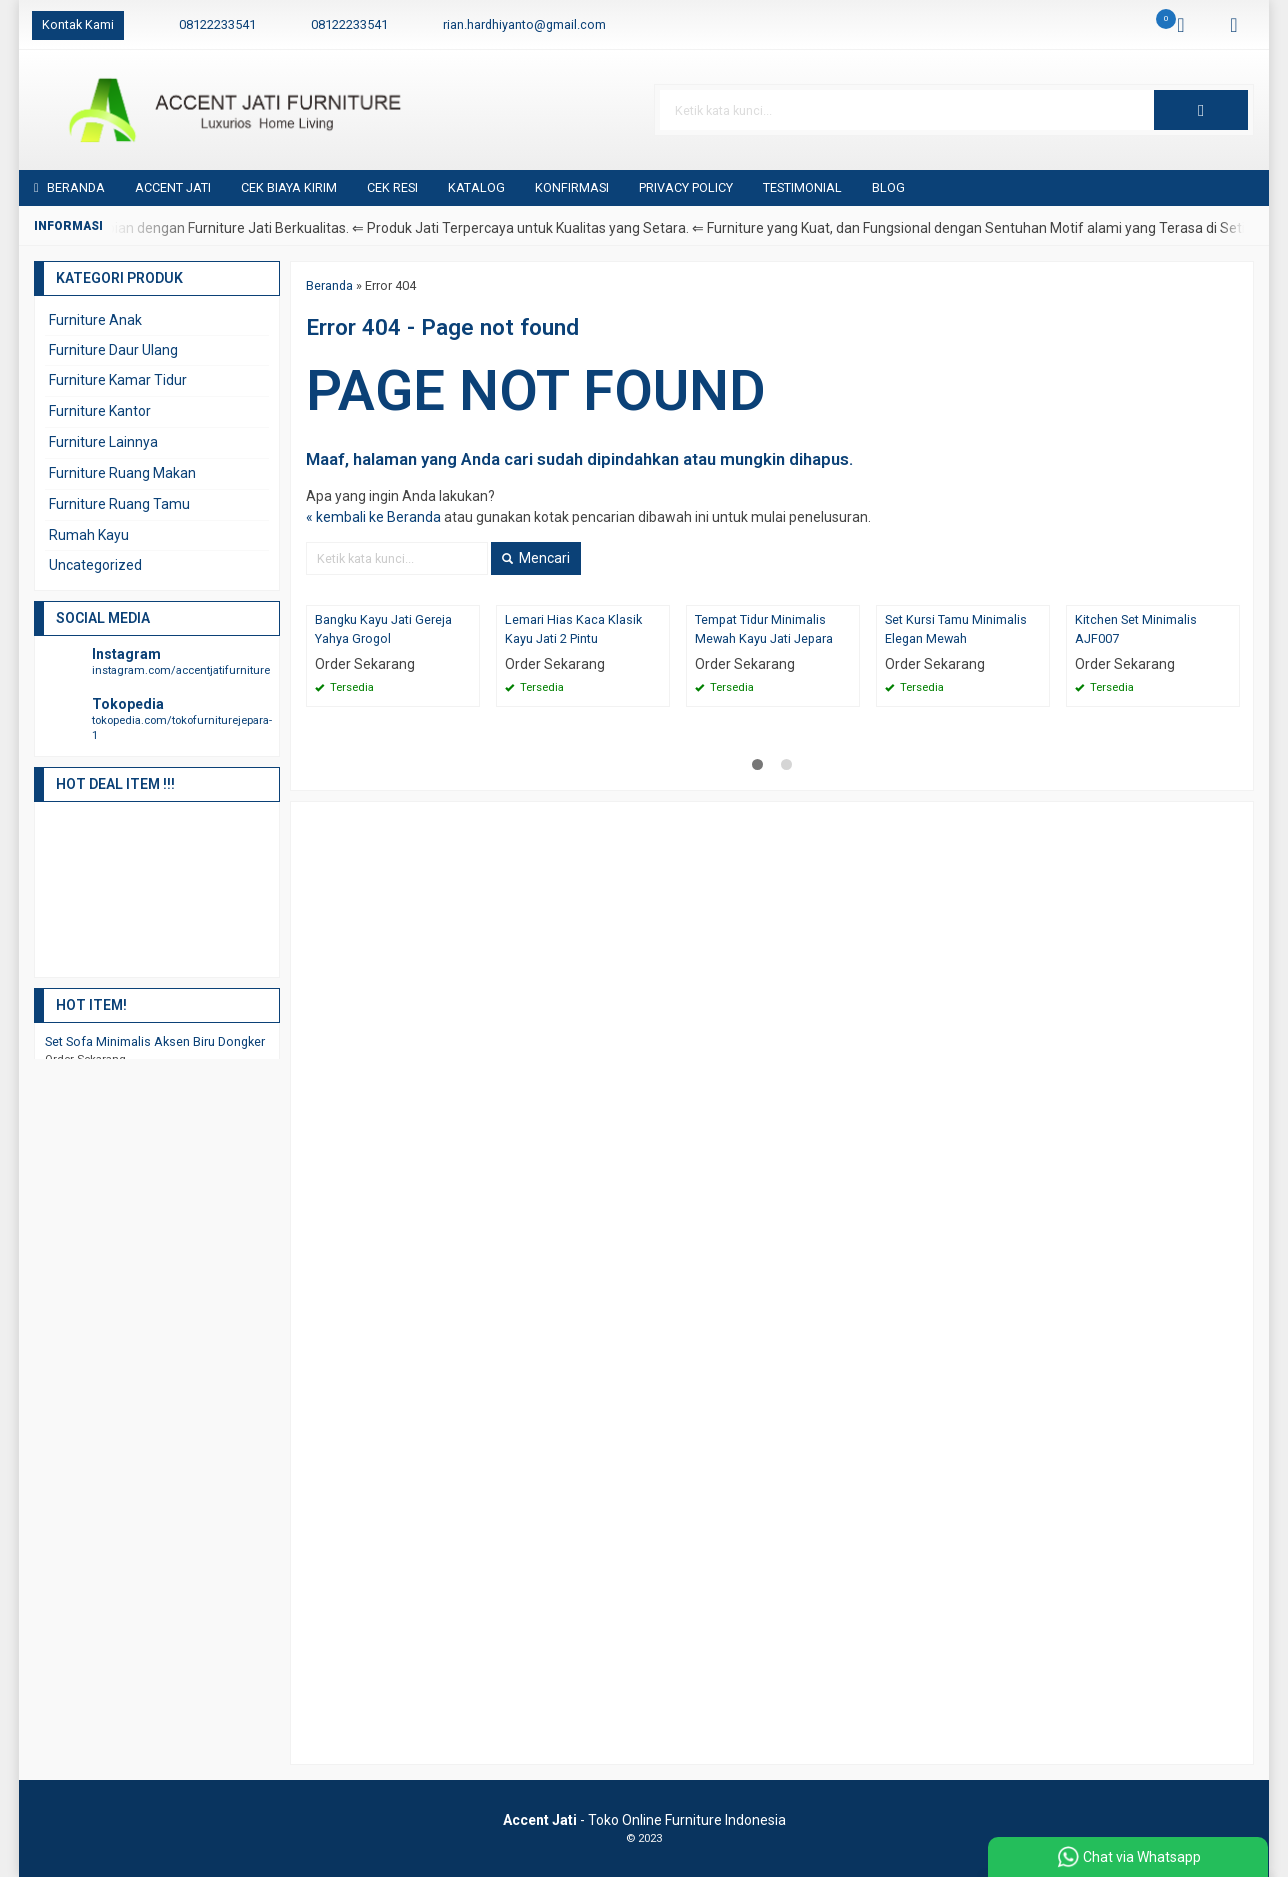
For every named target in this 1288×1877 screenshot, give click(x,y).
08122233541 (217, 24)
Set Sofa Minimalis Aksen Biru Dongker (155, 1041)
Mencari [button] (536, 558)
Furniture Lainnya (103, 442)
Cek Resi (392, 187)
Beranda (69, 187)
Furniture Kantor (100, 411)
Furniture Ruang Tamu (119, 504)
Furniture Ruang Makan (122, 473)
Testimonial (802, 187)
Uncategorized (95, 565)
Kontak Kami (78, 24)
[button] (1201, 110)
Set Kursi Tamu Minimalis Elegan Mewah (956, 629)
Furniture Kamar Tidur (118, 380)
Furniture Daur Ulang (113, 350)
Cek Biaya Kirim (289, 187)
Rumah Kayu (89, 535)
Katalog (476, 187)
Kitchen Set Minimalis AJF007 (1136, 629)
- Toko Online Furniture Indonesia (644, 1820)
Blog (888, 187)
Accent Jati (173, 187)
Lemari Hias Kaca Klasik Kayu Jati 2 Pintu (573, 629)
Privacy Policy (686, 187)
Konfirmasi (572, 187)
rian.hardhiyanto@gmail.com (524, 24)
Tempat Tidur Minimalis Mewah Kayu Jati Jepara (764, 629)
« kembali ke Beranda (373, 517)
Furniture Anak (95, 320)
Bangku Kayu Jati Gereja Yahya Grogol (383, 629)
